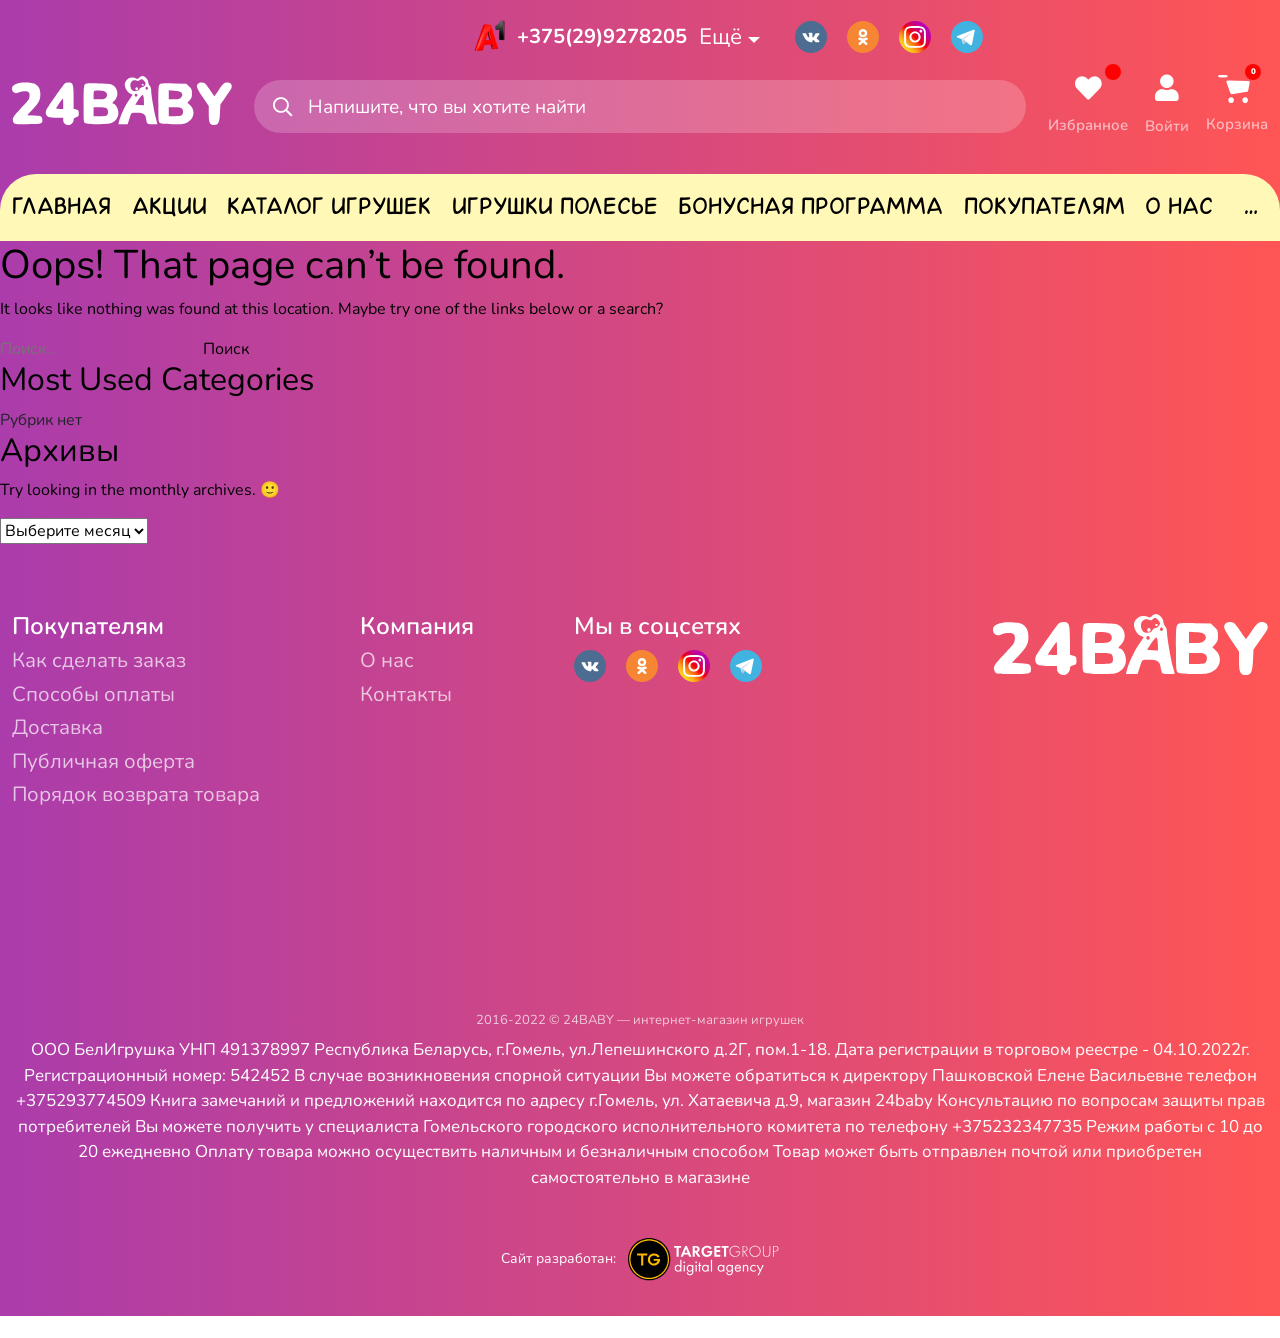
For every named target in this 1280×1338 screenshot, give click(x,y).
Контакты (459, 704)
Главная (61, 211)
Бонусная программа (810, 211)
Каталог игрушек (329, 211)
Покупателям (1044, 211)
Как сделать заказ (114, 667)
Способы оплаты (107, 704)
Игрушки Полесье (555, 211)
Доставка (65, 741)
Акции (169, 211)
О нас (1179, 211)
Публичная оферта (120, 778)
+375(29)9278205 (599, 38)
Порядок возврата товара (158, 815)
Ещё (734, 38)
